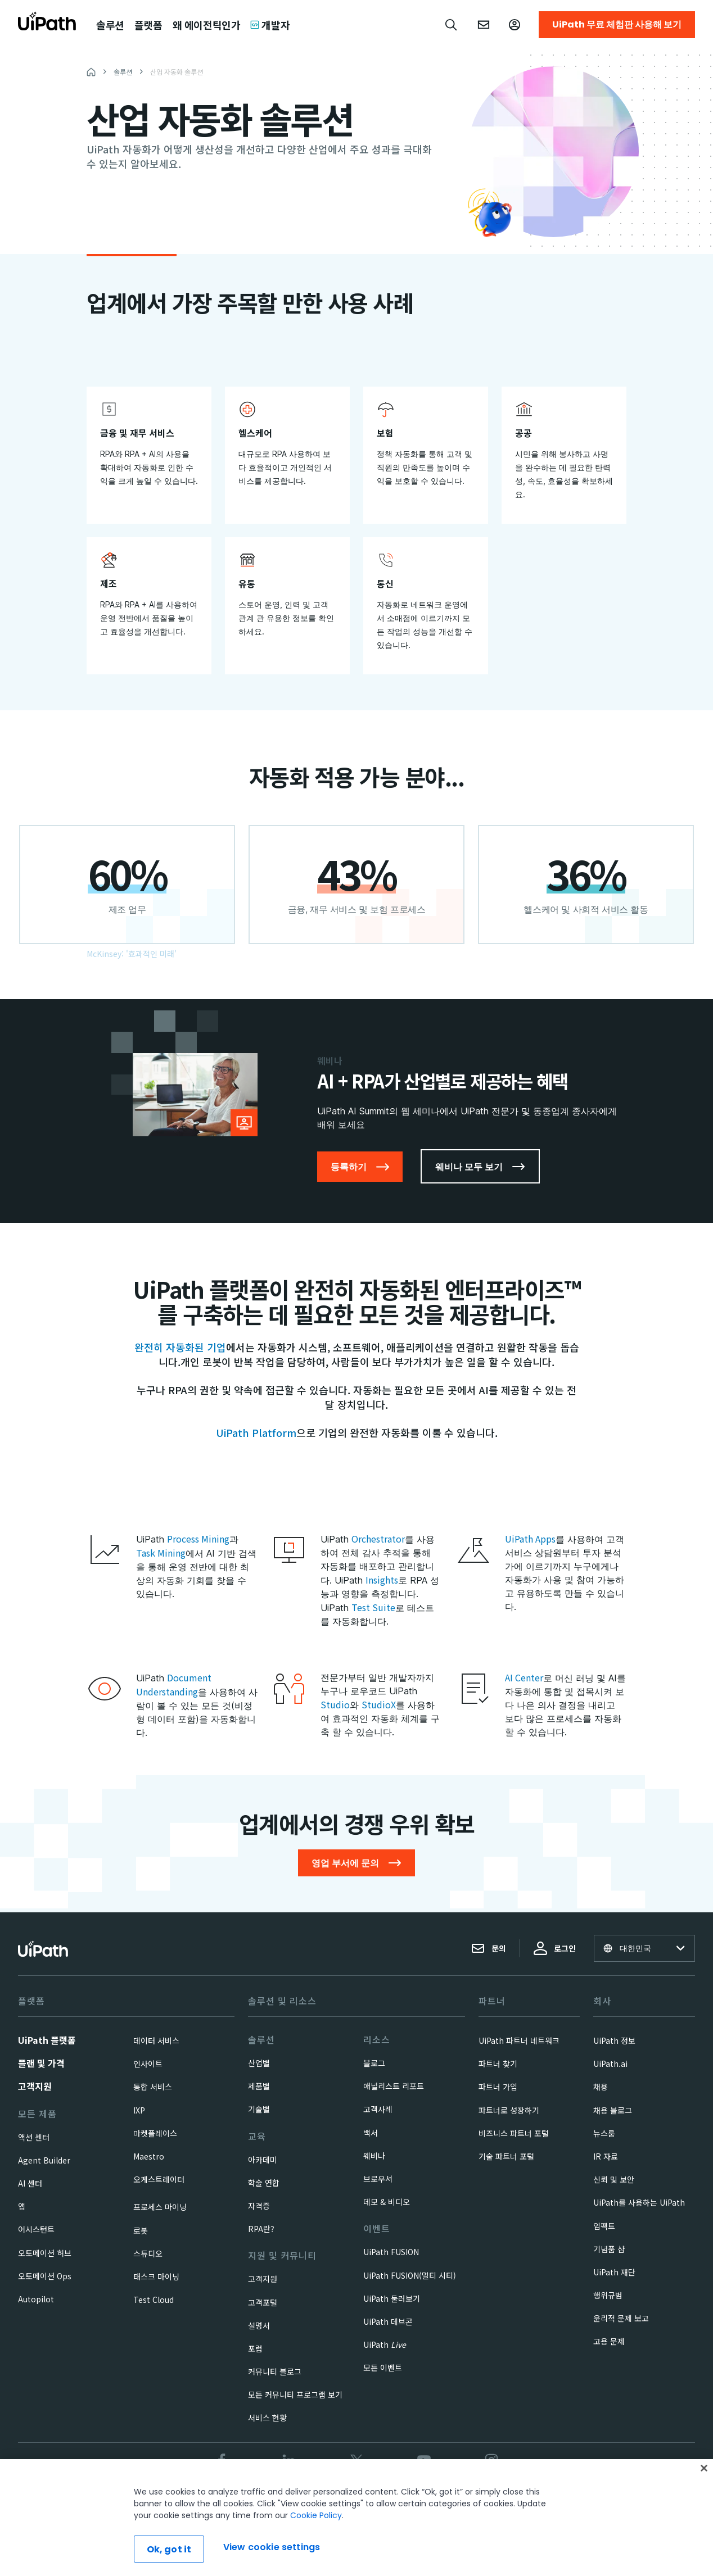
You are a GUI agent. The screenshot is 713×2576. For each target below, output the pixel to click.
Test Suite (373, 1607)
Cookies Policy (404, 2498)
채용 (600, 2086)
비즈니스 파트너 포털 (514, 2133)
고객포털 (262, 2302)
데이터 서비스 (156, 2040)
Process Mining (198, 1538)
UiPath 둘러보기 (391, 2298)
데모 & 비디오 (386, 2201)
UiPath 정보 (614, 2040)
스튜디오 (148, 2253)
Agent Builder (44, 2160)
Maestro (148, 2156)
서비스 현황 (267, 2417)
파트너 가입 (498, 2086)
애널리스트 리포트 (393, 2086)
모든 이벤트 (382, 2367)
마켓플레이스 (155, 2133)
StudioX (379, 1704)
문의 (488, 1948)
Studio (335, 1704)
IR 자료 (605, 2156)
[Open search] (451, 25)
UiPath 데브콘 (388, 2321)
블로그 (374, 2063)
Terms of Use (278, 2498)
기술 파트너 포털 (506, 2156)
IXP (139, 2110)
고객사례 (377, 2109)
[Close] (704, 2514)
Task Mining (161, 1552)
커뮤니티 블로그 (274, 2371)
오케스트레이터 (158, 2179)
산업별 (259, 2063)
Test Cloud (153, 2299)
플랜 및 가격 (41, 2063)
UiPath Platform (256, 1432)
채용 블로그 (612, 2110)
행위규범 (607, 2295)
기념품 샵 (609, 2249)
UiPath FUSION (391, 2251)
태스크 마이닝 (156, 2276)
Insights (381, 1579)
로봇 (140, 2230)
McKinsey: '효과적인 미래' (132, 953)
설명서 (259, 2325)
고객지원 (35, 2086)
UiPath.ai (610, 2063)
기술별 (259, 2109)
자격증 (259, 2205)
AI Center (524, 1677)
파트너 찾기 (498, 2063)
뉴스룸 (604, 2133)
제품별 (259, 2086)
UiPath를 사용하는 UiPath (639, 2202)
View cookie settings (478, 2498)
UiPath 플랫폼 (47, 2040)
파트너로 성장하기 (509, 2110)
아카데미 (262, 2159)
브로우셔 (377, 2178)
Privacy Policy (339, 2498)
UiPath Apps (530, 1538)
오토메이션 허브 (44, 2252)
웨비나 (374, 2155)
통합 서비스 (152, 2086)
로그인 (555, 1948)
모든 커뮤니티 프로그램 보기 (295, 2394)
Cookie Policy (316, 2562)
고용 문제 (609, 2341)
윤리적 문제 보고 (621, 2318)
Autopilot (36, 2299)
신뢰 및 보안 (613, 2179)
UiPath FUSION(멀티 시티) (409, 2275)
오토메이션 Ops (44, 2276)
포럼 (255, 2348)
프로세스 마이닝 (160, 2206)
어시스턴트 (36, 2229)
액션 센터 (33, 2137)
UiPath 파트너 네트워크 (519, 2040)
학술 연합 (263, 2182)
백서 (370, 2132)
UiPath (384, 2344)
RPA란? (261, 2228)
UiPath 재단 (614, 2272)
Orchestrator (378, 1538)
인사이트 (148, 2063)
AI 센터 (30, 2183)
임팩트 (604, 2226)
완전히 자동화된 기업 (180, 1347)
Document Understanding (173, 1684)
